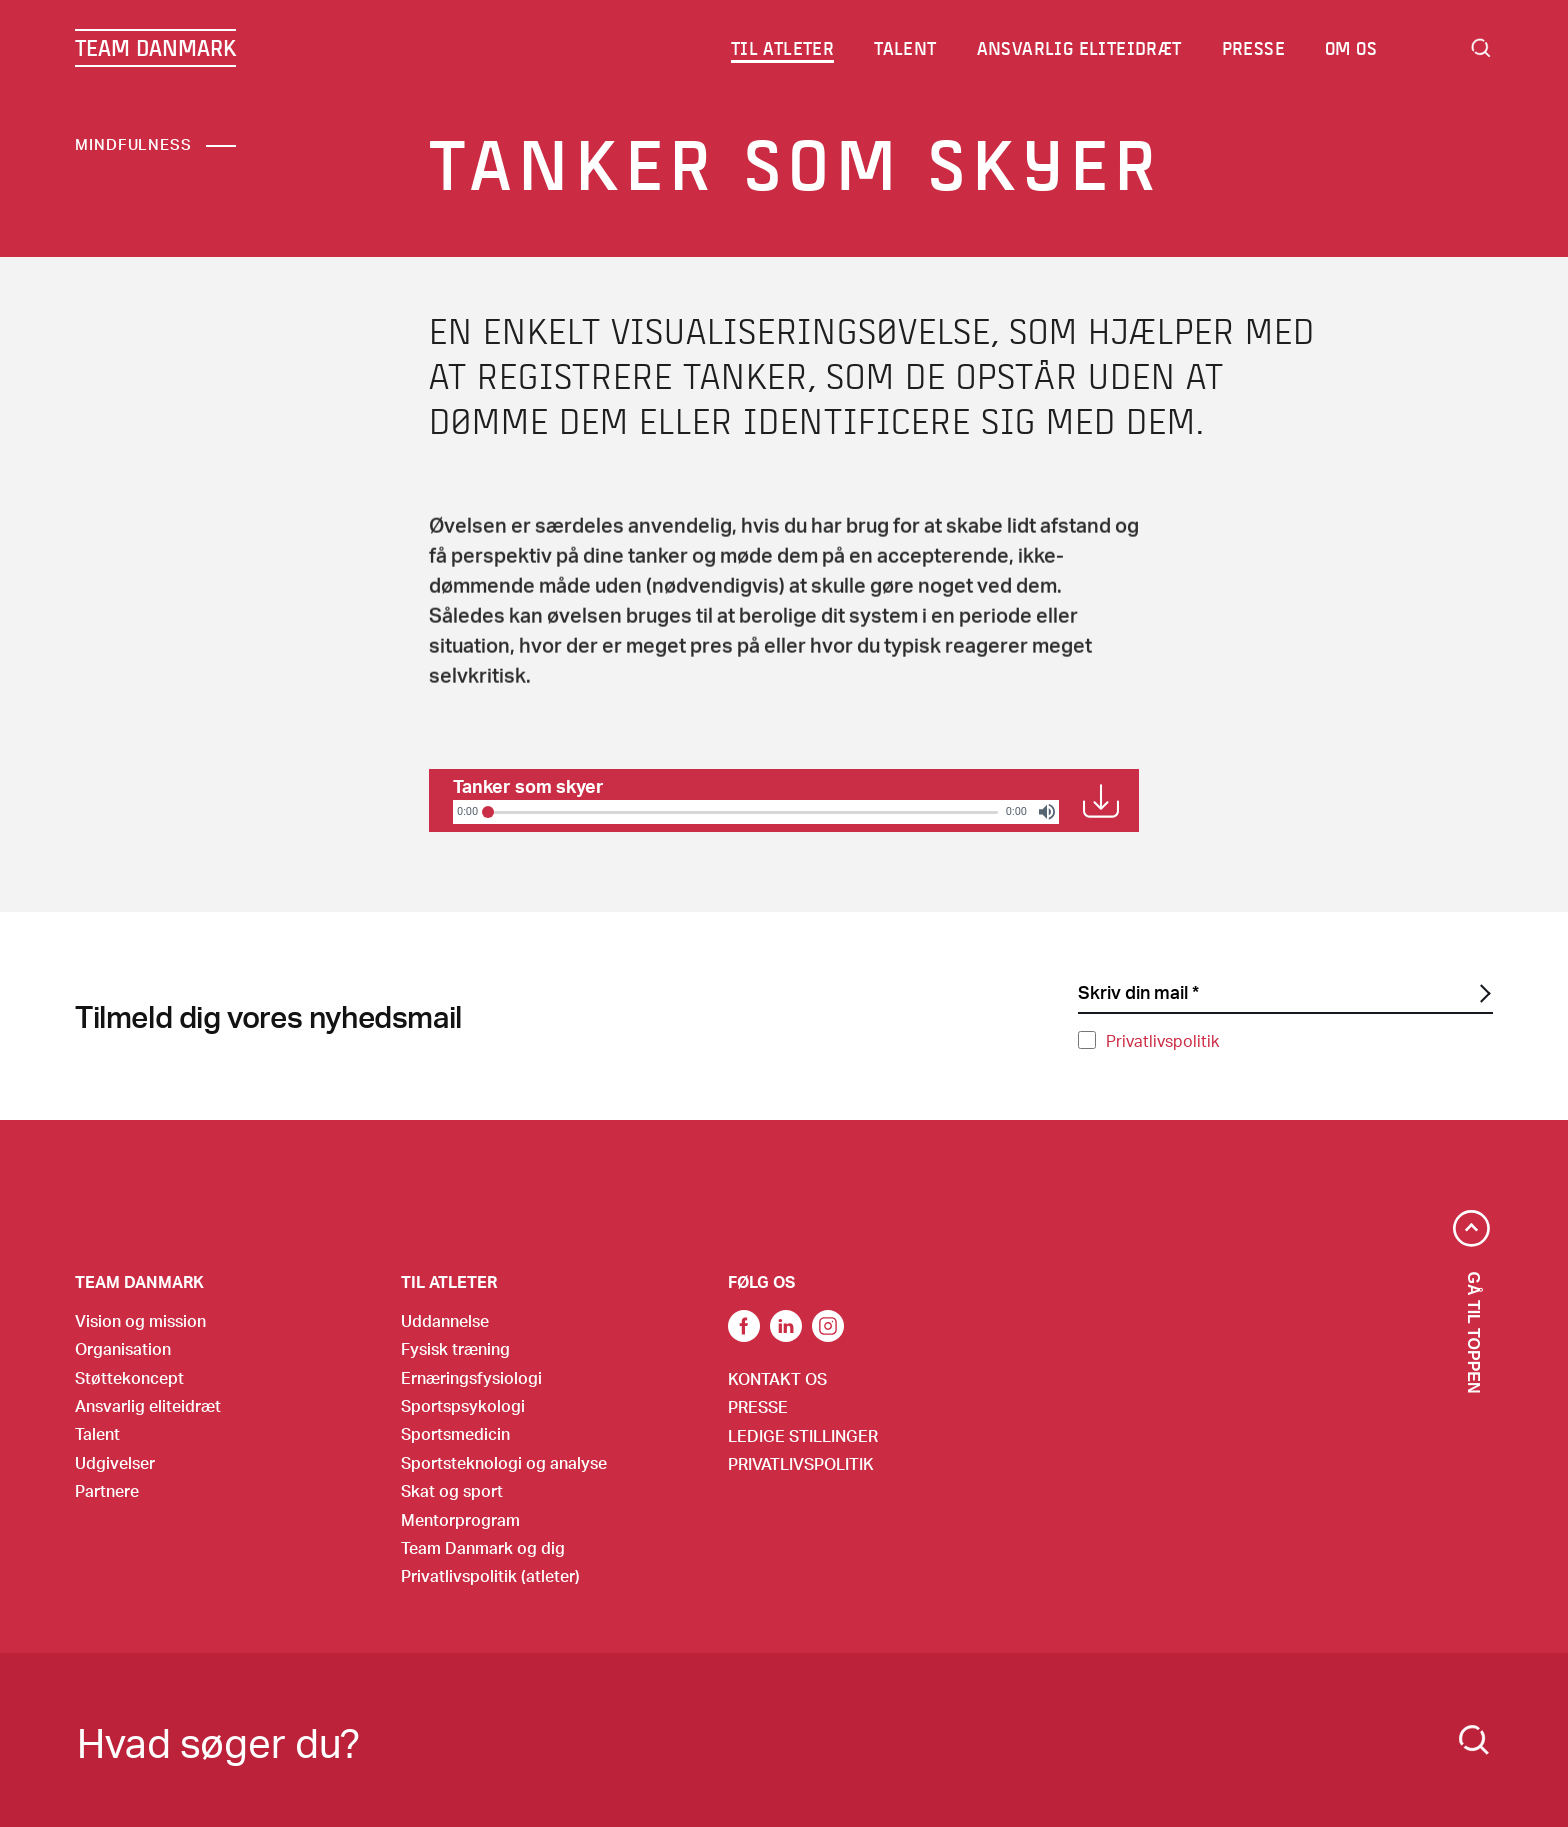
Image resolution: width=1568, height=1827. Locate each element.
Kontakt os (777, 1378)
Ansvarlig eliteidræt (148, 1405)
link (744, 1326)
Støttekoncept (129, 1377)
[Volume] (1047, 812)
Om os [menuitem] (1351, 48)
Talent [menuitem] (905, 48)
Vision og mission (140, 1320)
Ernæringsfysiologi (471, 1377)
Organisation (123, 1348)
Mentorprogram (460, 1519)
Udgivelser (115, 1462)
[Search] (1474, 1740)
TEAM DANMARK (155, 48)
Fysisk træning (455, 1348)
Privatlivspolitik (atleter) (490, 1575)
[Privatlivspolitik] (1087, 1040)
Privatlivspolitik (1162, 1040)
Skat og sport (452, 1490)
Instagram (828, 1326)
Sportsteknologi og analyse (504, 1462)
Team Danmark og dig (483, 1547)
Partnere (107, 1490)
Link (786, 1326)
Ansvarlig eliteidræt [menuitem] (1079, 48)
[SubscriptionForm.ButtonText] (1483, 994)
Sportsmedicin (455, 1433)
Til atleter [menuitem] (782, 48)
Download (1101, 801)
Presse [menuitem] (1253, 48)
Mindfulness (133, 144)
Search (1481, 48)
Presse (758, 1406)
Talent (97, 1433)
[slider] (742, 812)
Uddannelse (445, 1320)
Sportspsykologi (463, 1405)
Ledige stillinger (803, 1435)
